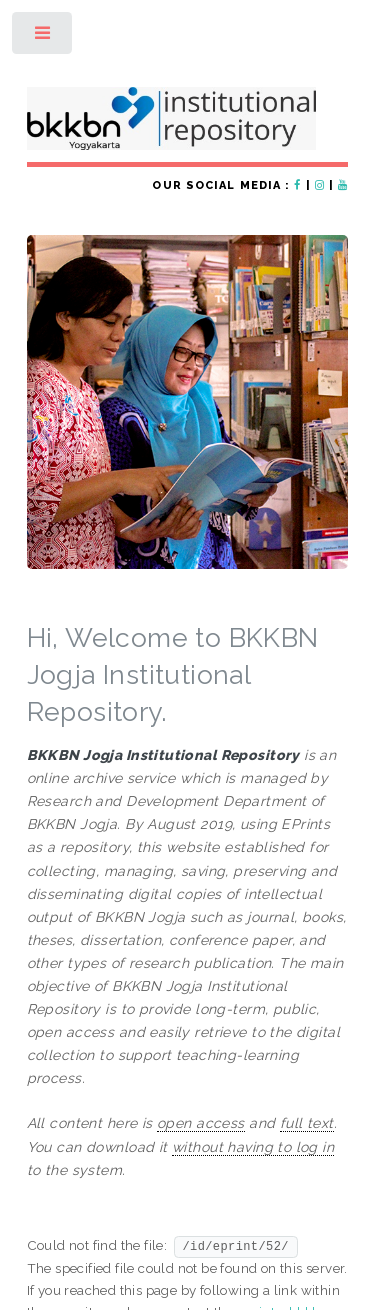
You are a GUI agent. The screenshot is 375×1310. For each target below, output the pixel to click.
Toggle (43, 37)
